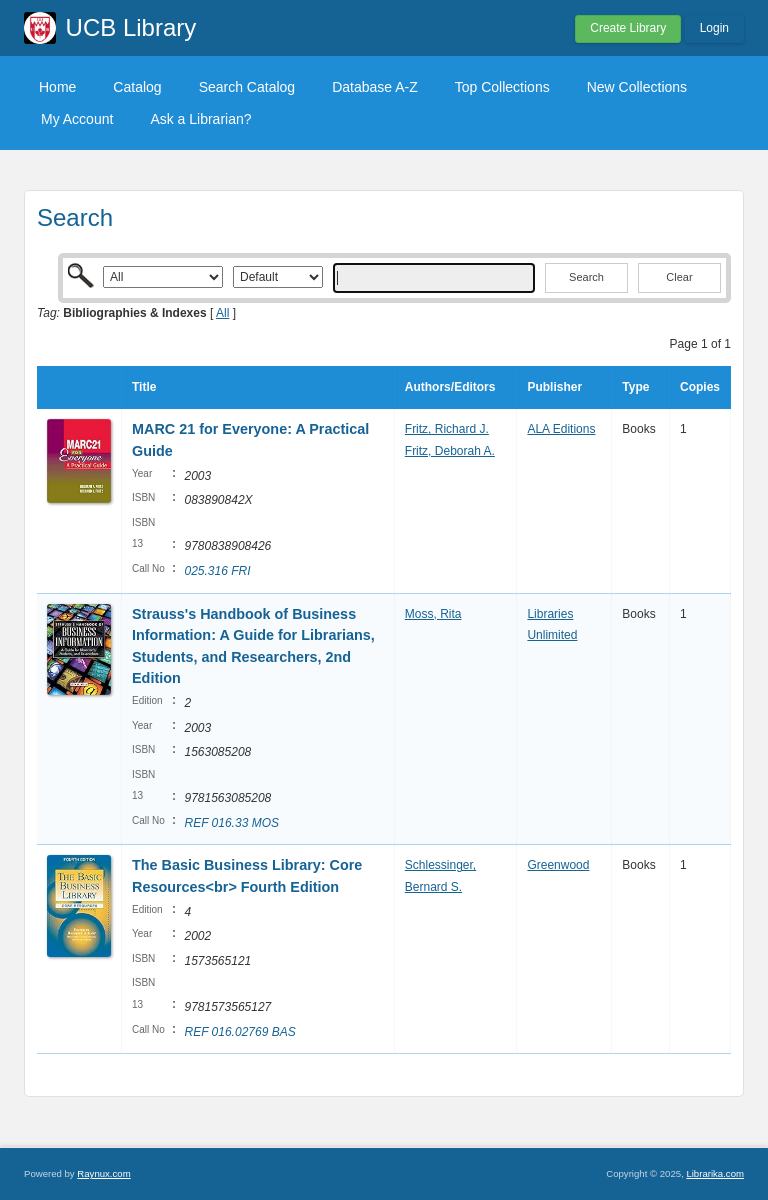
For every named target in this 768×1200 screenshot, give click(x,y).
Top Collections (502, 87)
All (222, 313)
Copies (700, 387)
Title (144, 387)
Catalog (137, 87)
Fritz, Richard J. (447, 429)
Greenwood (558, 865)
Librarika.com (715, 1173)
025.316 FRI (217, 571)
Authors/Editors (450, 387)
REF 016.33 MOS (231, 823)
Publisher (554, 387)
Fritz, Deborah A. (450, 451)
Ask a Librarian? (200, 119)
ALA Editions (561, 429)
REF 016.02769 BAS (239, 1032)
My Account (77, 119)
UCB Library (131, 27)
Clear (679, 277)
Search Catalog (247, 87)
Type (635, 387)
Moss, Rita (433, 614)
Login (714, 28)
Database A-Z (375, 87)
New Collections (637, 87)
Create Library (628, 28)
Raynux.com (103, 1173)
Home (57, 87)
